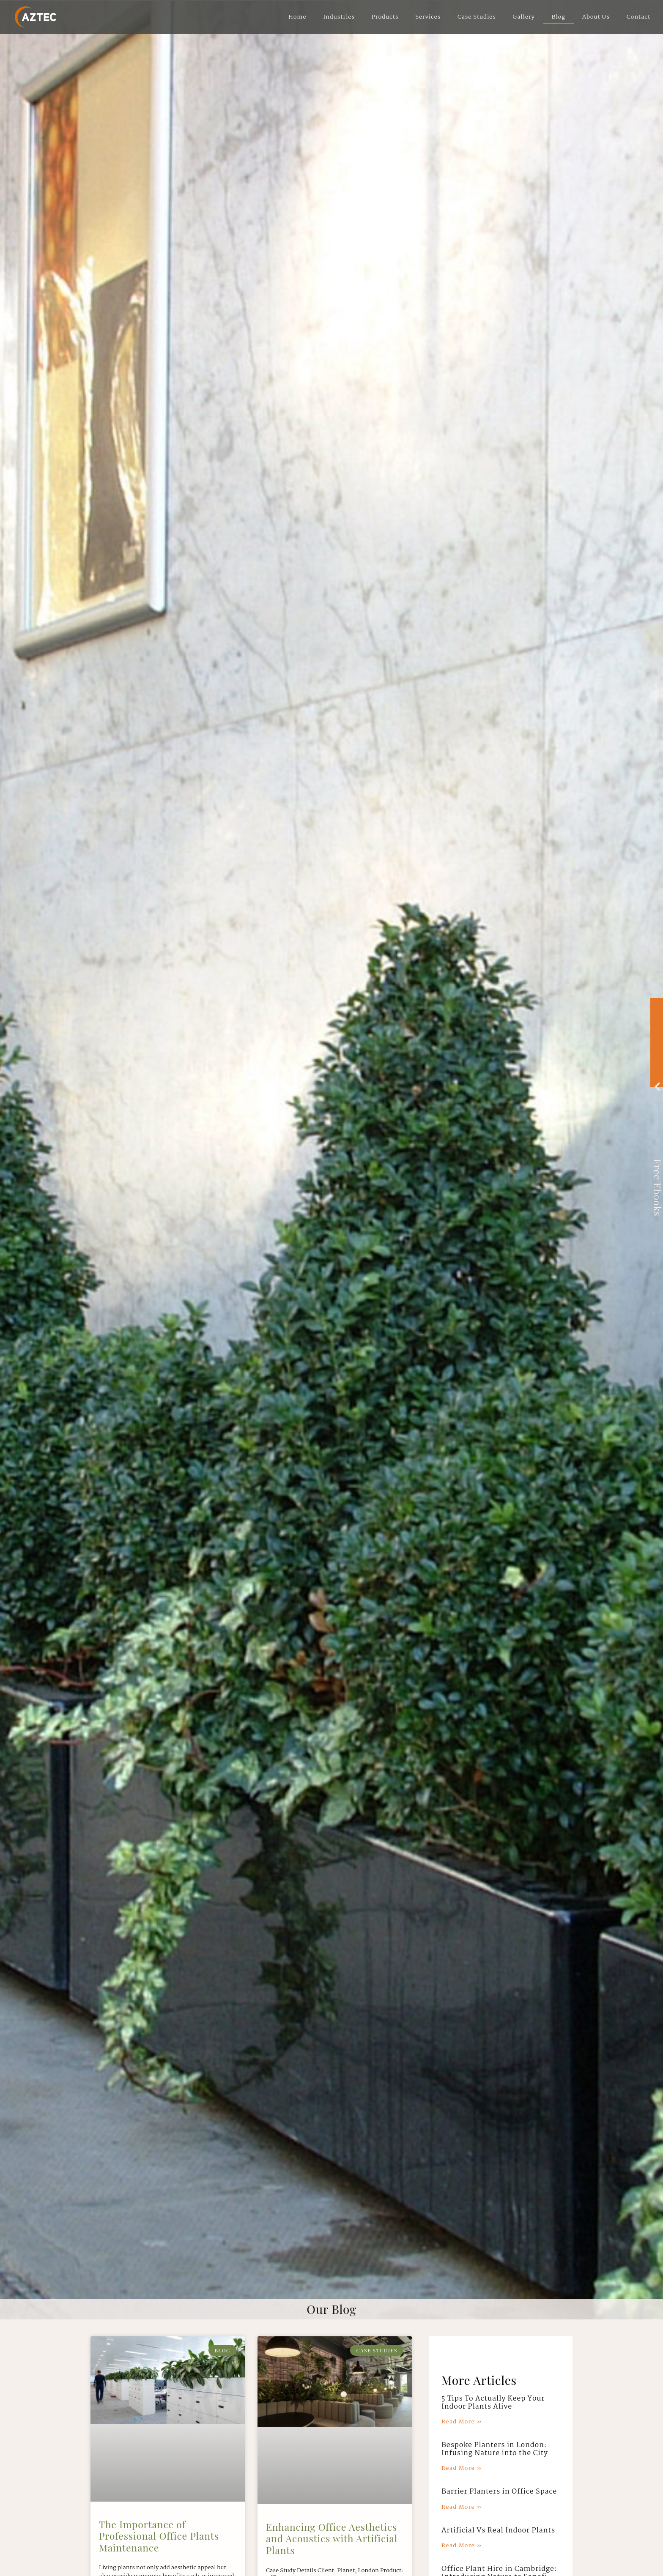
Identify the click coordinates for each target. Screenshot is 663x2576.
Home (297, 17)
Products (385, 17)
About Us (596, 17)
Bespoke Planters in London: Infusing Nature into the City (494, 2449)
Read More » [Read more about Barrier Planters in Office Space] (461, 2507)
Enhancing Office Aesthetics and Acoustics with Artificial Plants (331, 2538)
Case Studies (477, 17)
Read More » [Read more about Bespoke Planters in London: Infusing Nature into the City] (461, 2468)
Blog (558, 17)
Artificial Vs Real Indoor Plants (498, 2530)
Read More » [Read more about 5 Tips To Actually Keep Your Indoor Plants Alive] (461, 2421)
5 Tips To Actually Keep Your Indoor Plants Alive (493, 2402)
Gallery (524, 17)
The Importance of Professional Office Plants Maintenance (159, 2536)
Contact (638, 17)
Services (428, 17)
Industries (338, 17)
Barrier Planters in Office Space (499, 2491)
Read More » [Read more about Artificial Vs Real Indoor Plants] (461, 2545)
